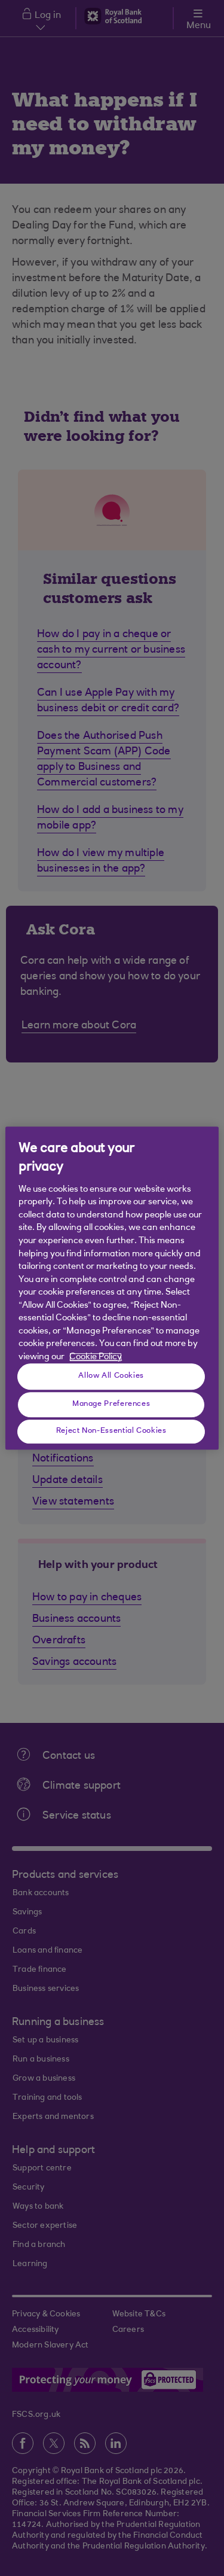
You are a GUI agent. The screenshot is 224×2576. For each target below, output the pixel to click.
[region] (111, 1288)
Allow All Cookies (111, 1376)
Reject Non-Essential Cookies (111, 1431)
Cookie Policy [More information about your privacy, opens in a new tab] (95, 1357)
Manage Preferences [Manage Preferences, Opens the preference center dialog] (111, 1404)
